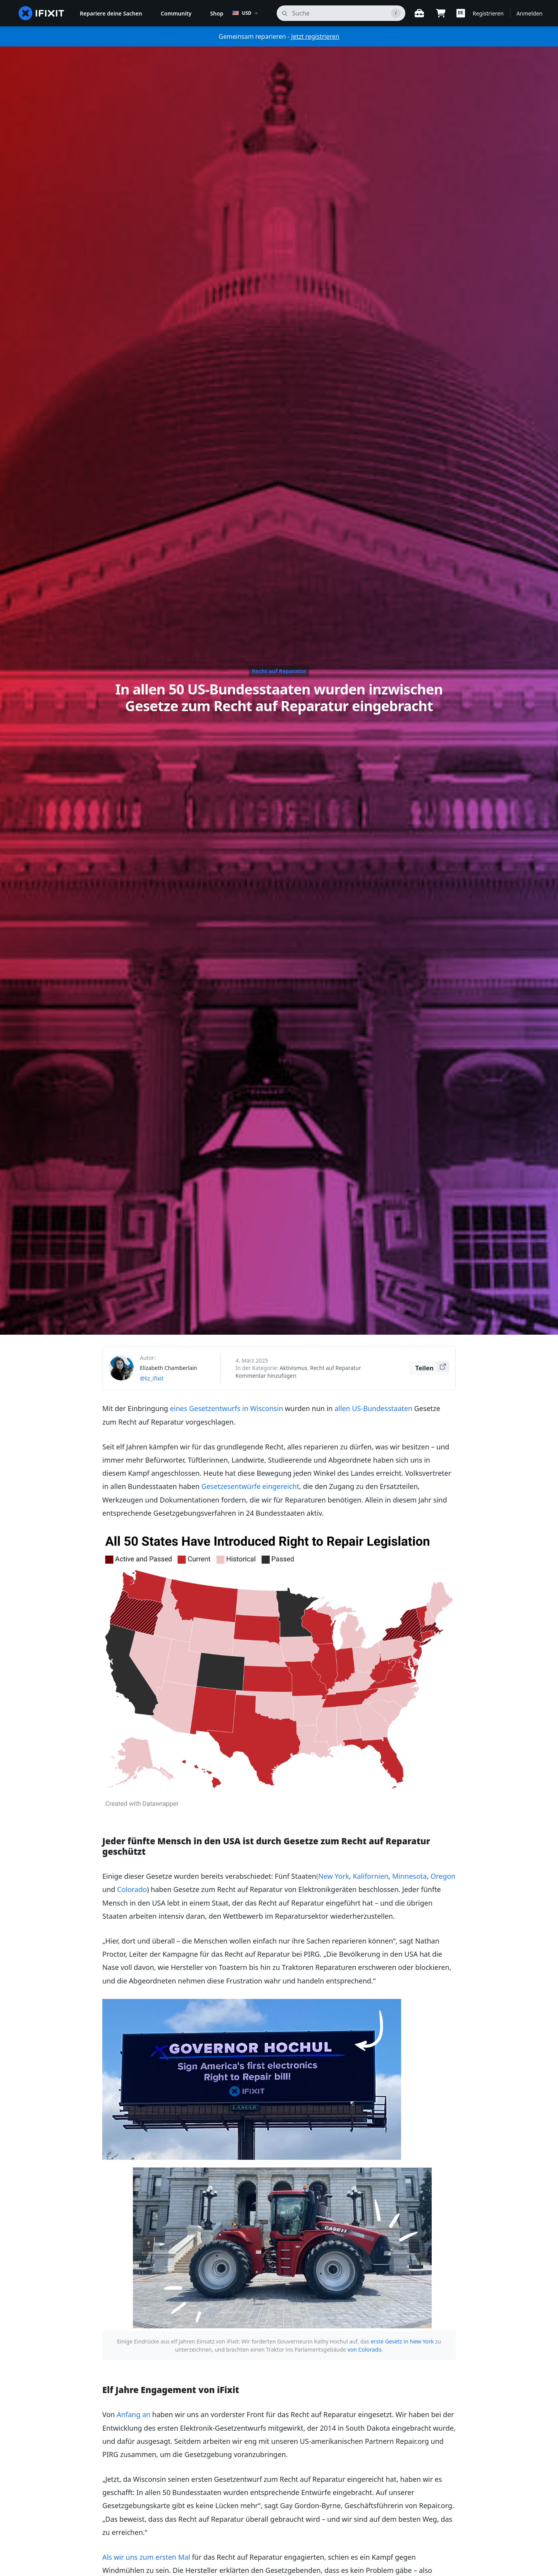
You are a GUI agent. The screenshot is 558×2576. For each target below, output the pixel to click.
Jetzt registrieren (315, 36)
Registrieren (488, 13)
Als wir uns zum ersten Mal (146, 2557)
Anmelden (529, 13)
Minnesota (409, 1876)
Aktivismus (293, 1368)
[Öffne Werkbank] (419, 13)
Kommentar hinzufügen (266, 1375)
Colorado (132, 1889)
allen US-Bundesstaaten (373, 1408)
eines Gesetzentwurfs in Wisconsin (226, 1408)
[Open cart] (441, 13)
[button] (461, 13)
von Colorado (365, 2349)
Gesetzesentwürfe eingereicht (251, 1486)
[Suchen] (341, 13)
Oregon (443, 1876)
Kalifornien (370, 1876)
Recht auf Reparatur (279, 671)
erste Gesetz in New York (402, 2341)
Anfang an (133, 2414)
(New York (332, 1876)
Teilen (432, 1366)
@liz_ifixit (152, 1378)
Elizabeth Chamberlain (168, 1368)
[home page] (41, 13)
